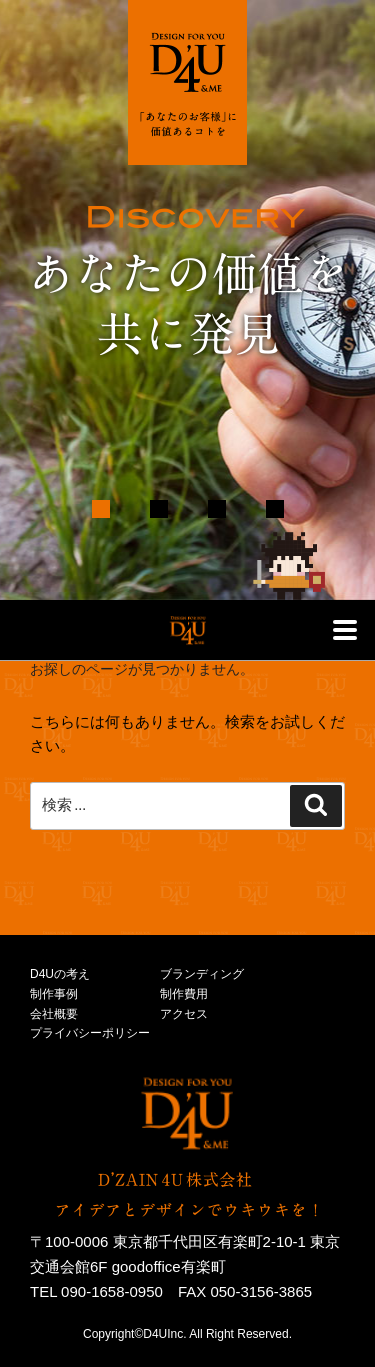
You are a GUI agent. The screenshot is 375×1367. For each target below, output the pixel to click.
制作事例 (54, 994)
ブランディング (202, 974)
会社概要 (54, 1014)
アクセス (184, 1014)
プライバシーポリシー (90, 1033)
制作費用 (184, 994)
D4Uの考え (60, 974)
